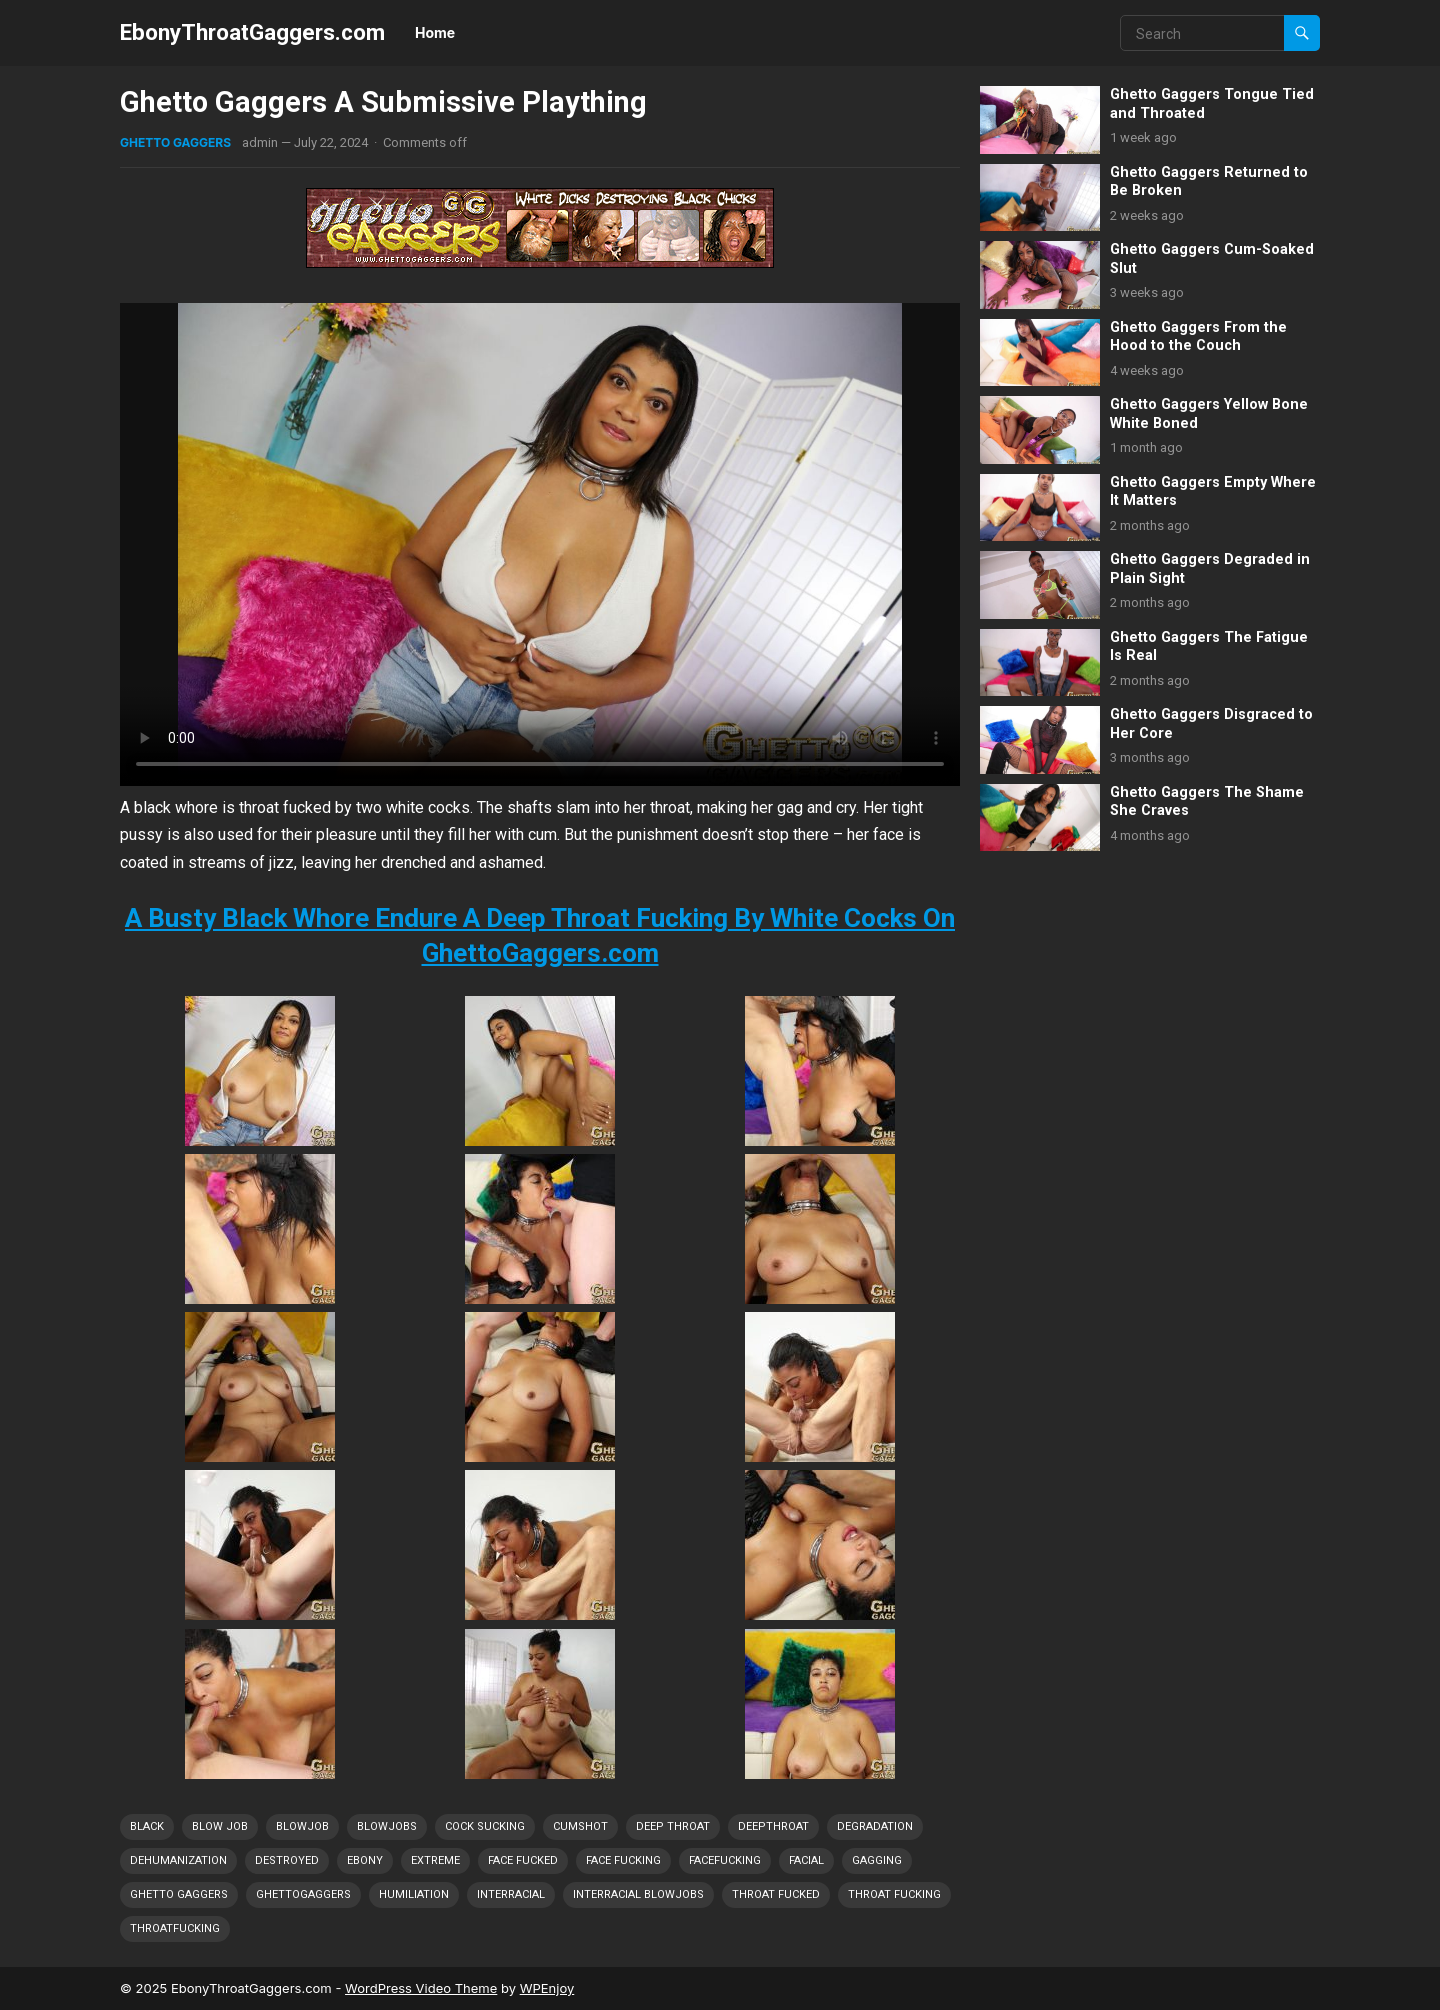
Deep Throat (673, 1826)
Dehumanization (178, 1860)
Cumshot (580, 1826)
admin (260, 142)
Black (147, 1826)
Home (435, 32)
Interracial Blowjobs (638, 1894)
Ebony (365, 1860)
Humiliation (414, 1894)
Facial (806, 1860)
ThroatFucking (175, 1928)
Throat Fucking (894, 1894)
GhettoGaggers (303, 1894)
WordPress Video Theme (421, 1988)
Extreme (435, 1860)
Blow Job (220, 1826)
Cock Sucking (485, 1826)
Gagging (877, 1860)
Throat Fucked (776, 1894)
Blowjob (302, 1826)
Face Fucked (523, 1860)
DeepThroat (773, 1826)
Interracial (511, 1894)
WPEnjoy (547, 1988)
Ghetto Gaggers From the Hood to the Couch (1198, 337)
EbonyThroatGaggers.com (252, 32)
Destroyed (287, 1860)
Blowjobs (387, 1826)
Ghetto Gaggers (175, 142)
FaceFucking (725, 1860)
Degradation (875, 1826)
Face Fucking (623, 1860)
